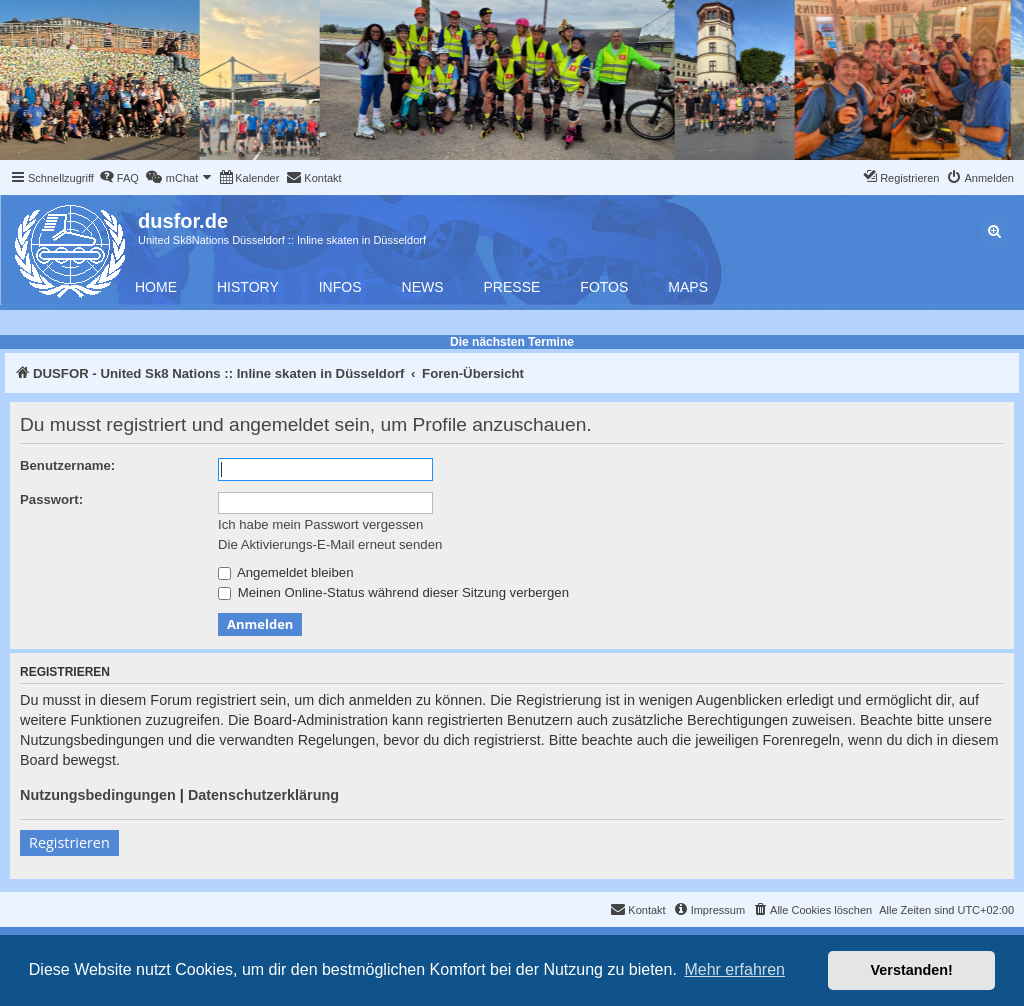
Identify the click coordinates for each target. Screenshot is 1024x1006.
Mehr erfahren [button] (734, 969)
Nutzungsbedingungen (98, 795)
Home (156, 287)
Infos (340, 287)
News (423, 287)
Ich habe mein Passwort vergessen (320, 524)
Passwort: (51, 499)
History (248, 287)
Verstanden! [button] (912, 970)
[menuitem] (119, 178)
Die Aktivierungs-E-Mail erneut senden (330, 544)
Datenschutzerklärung (263, 795)
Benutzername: (67, 465)
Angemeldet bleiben (286, 572)
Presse (512, 287)
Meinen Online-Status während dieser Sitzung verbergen (393, 592)
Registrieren (69, 842)
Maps (688, 287)
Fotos (604, 287)
